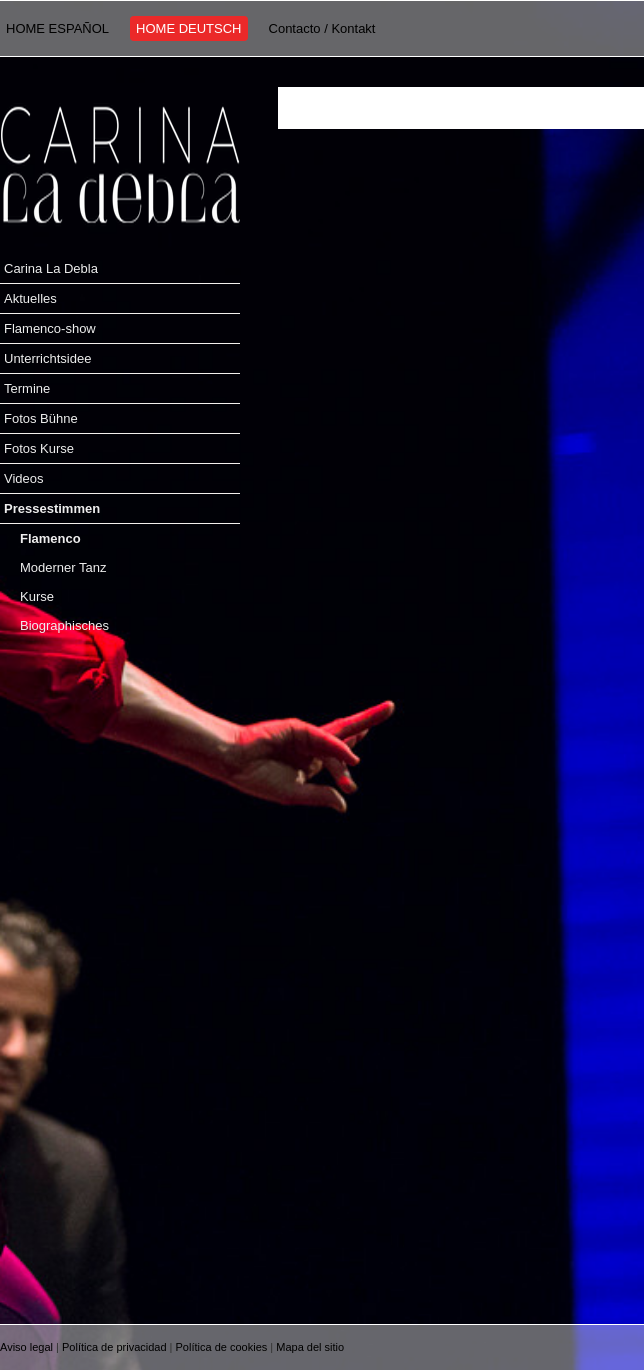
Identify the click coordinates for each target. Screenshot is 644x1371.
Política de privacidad (114, 1347)
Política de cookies (222, 1347)
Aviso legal (26, 1347)
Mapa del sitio (310, 1347)
